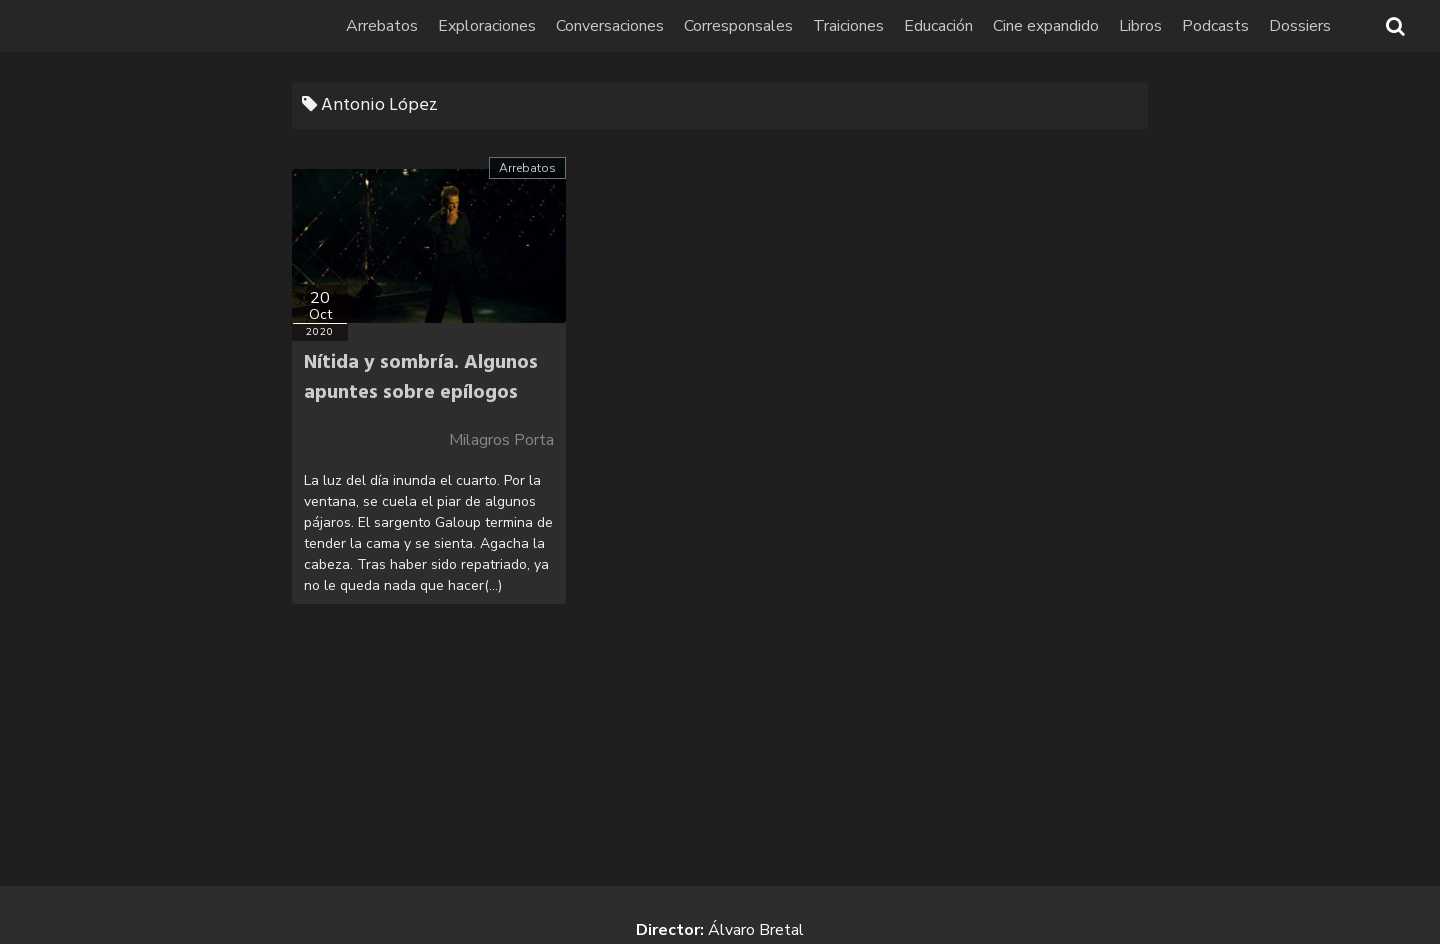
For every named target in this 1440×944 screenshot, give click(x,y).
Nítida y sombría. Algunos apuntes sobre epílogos (421, 378)
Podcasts (1215, 26)
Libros (1140, 26)
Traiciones (848, 26)
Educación (938, 26)
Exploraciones (487, 26)
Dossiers (1300, 26)
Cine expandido (1046, 26)
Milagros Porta (501, 440)
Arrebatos (382, 26)
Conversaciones (610, 26)
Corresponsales (738, 26)
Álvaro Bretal (756, 930)
